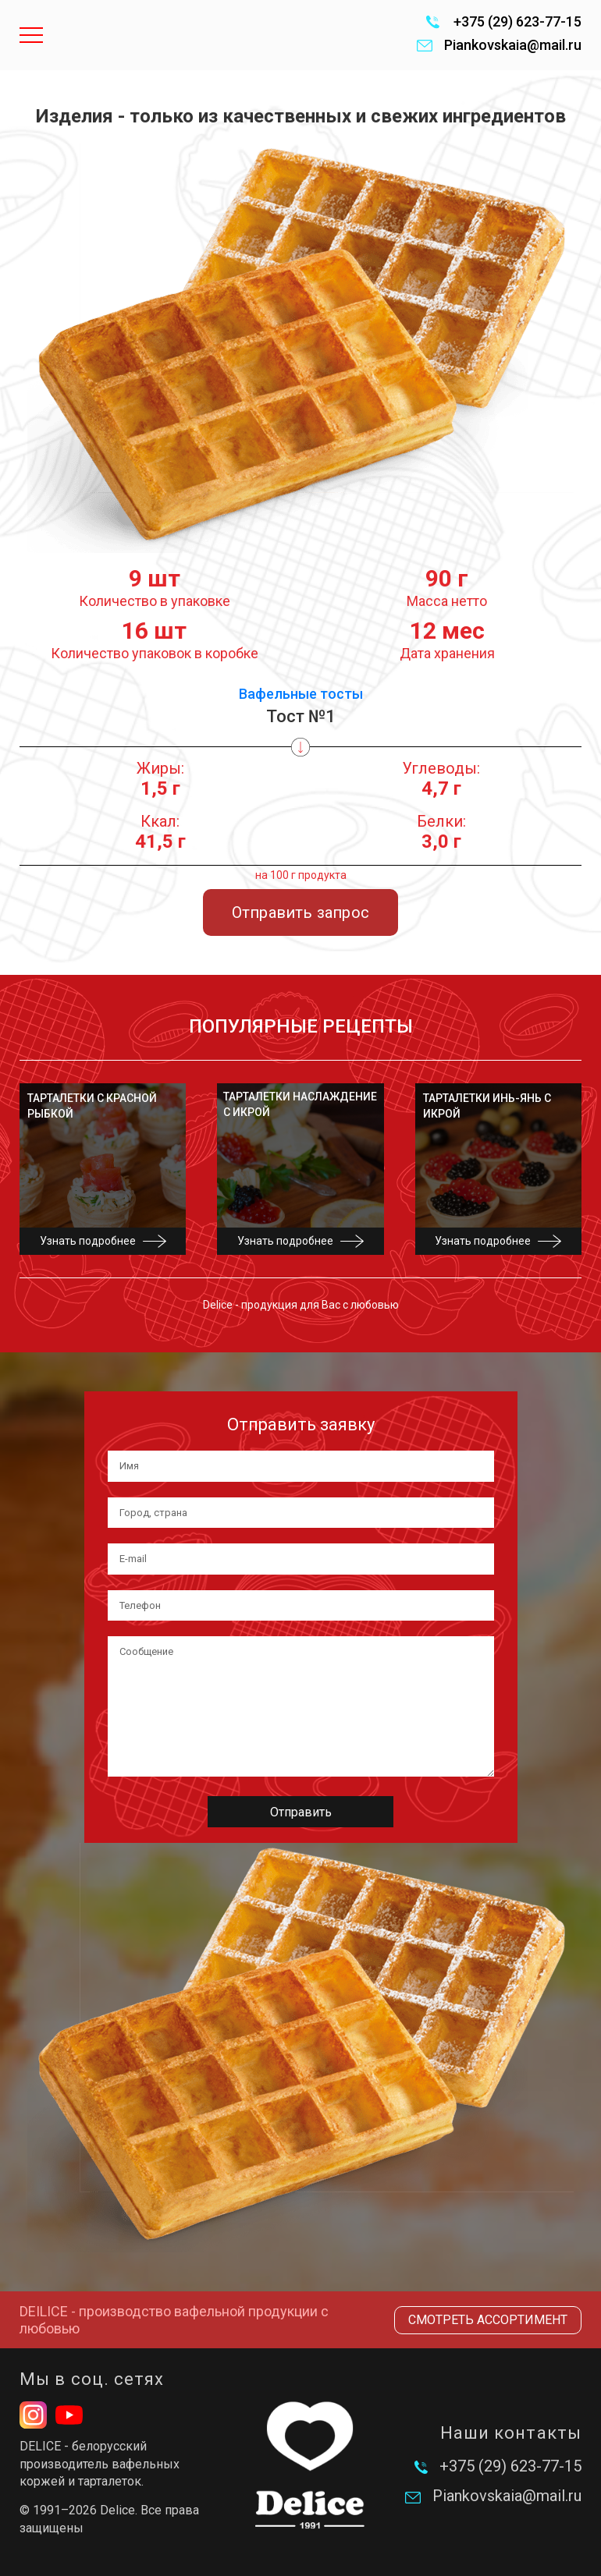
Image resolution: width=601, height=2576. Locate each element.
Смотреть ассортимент (487, 2319)
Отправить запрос (300, 912)
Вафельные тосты (301, 694)
